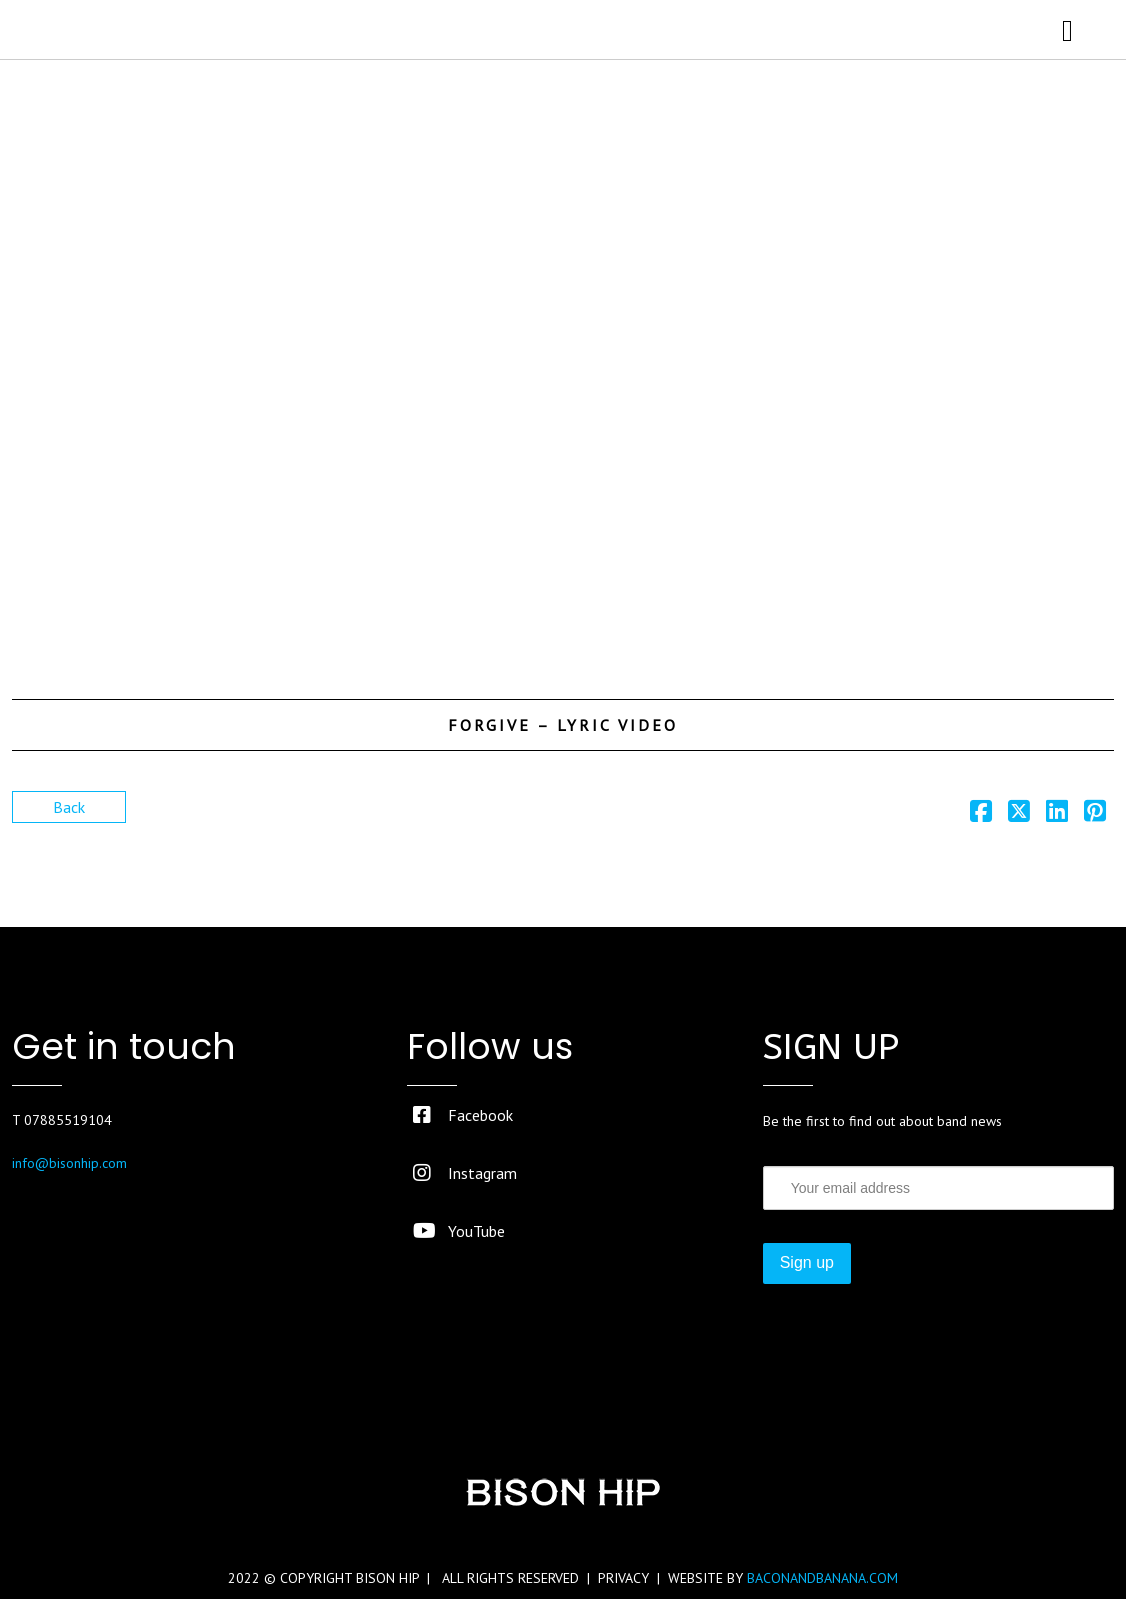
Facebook (463, 1115)
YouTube (459, 1231)
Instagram (465, 1173)
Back (69, 807)
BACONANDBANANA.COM (822, 1578)
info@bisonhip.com (69, 1163)
